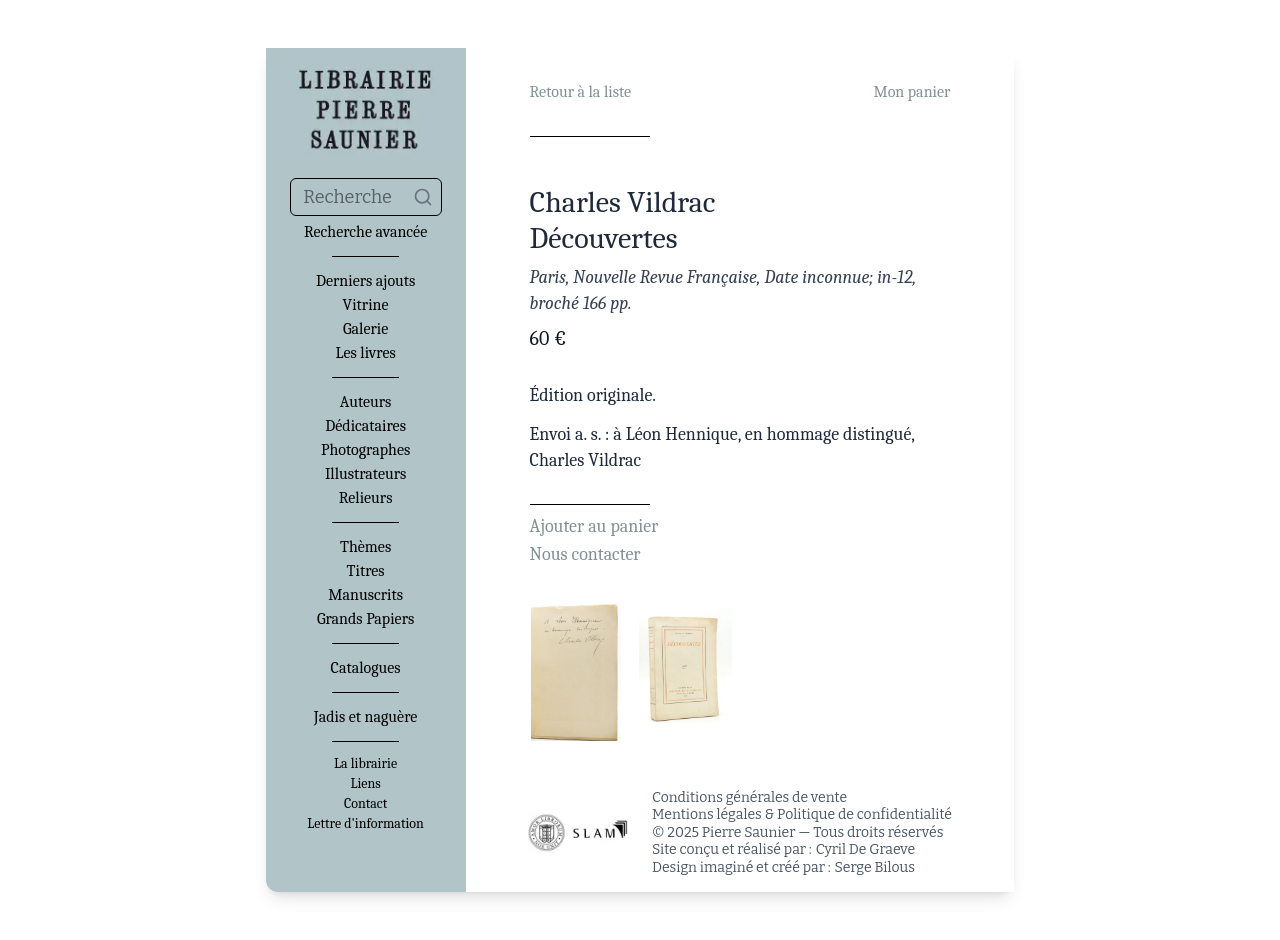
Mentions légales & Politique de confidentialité (802, 814)
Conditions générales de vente (749, 797)
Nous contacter (585, 554)
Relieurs (366, 498)
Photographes (365, 450)
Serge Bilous (875, 867)
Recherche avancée (365, 232)
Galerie (365, 329)
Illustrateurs (365, 474)
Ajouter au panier (594, 526)
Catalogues (366, 668)
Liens (365, 784)
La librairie (365, 764)
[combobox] (366, 197)
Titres (366, 571)
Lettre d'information (365, 824)
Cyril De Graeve (865, 849)
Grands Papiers (365, 619)
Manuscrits (365, 595)
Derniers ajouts (365, 281)
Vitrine (366, 305)
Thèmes (365, 547)
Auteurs (366, 402)
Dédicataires (365, 426)
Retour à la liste (580, 92)
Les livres (365, 353)
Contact (365, 804)
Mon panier (911, 92)
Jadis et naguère (365, 717)
